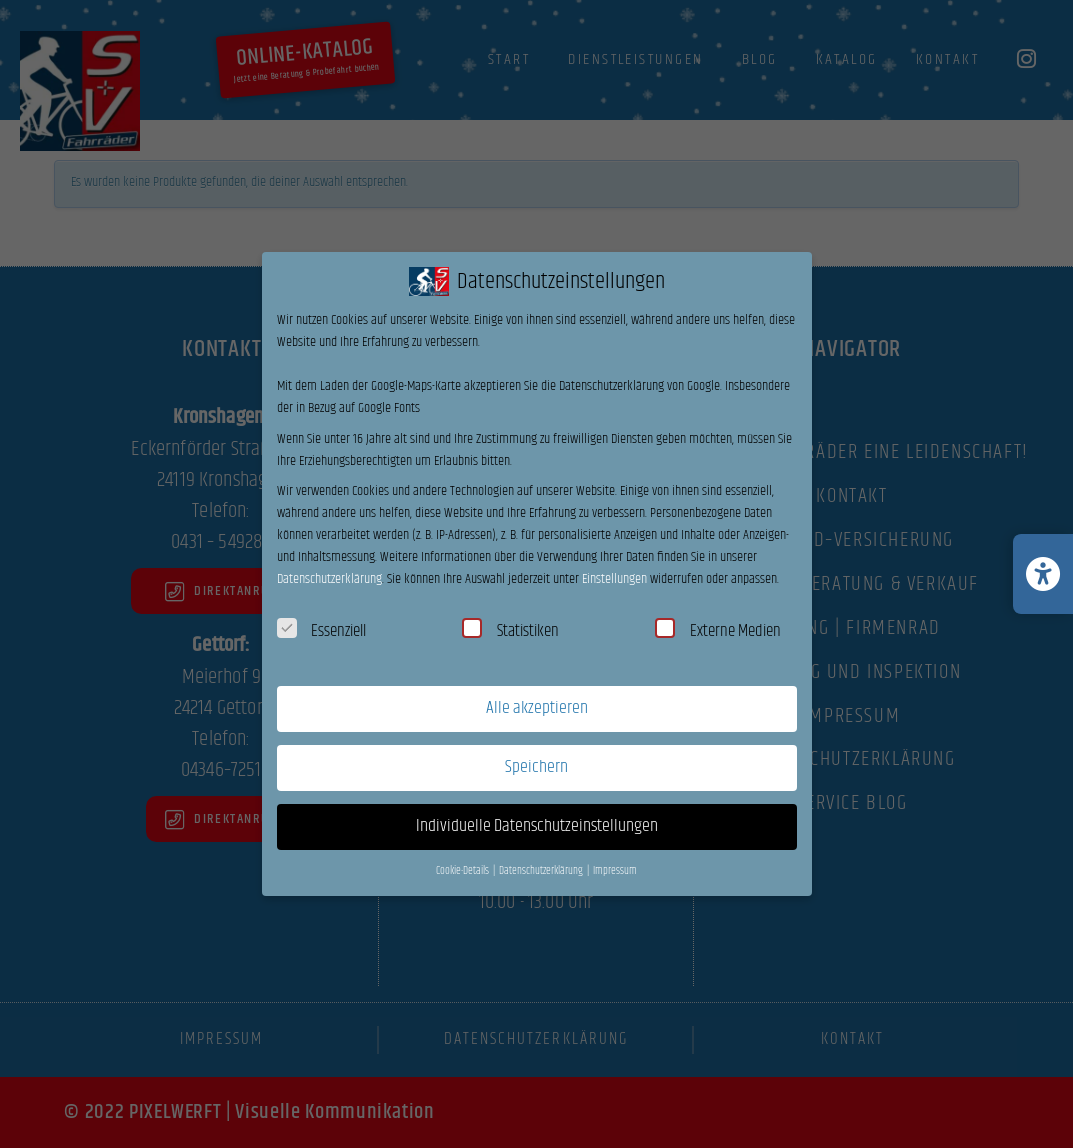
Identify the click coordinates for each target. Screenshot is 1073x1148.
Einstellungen (614, 579)
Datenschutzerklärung (329, 579)
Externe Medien (718, 631)
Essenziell (322, 631)
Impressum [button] (615, 871)
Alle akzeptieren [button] (537, 708)
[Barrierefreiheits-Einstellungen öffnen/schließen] (1043, 574)
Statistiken (510, 631)
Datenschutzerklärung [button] (542, 871)
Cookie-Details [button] (463, 871)
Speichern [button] (536, 767)
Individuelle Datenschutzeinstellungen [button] (537, 826)
